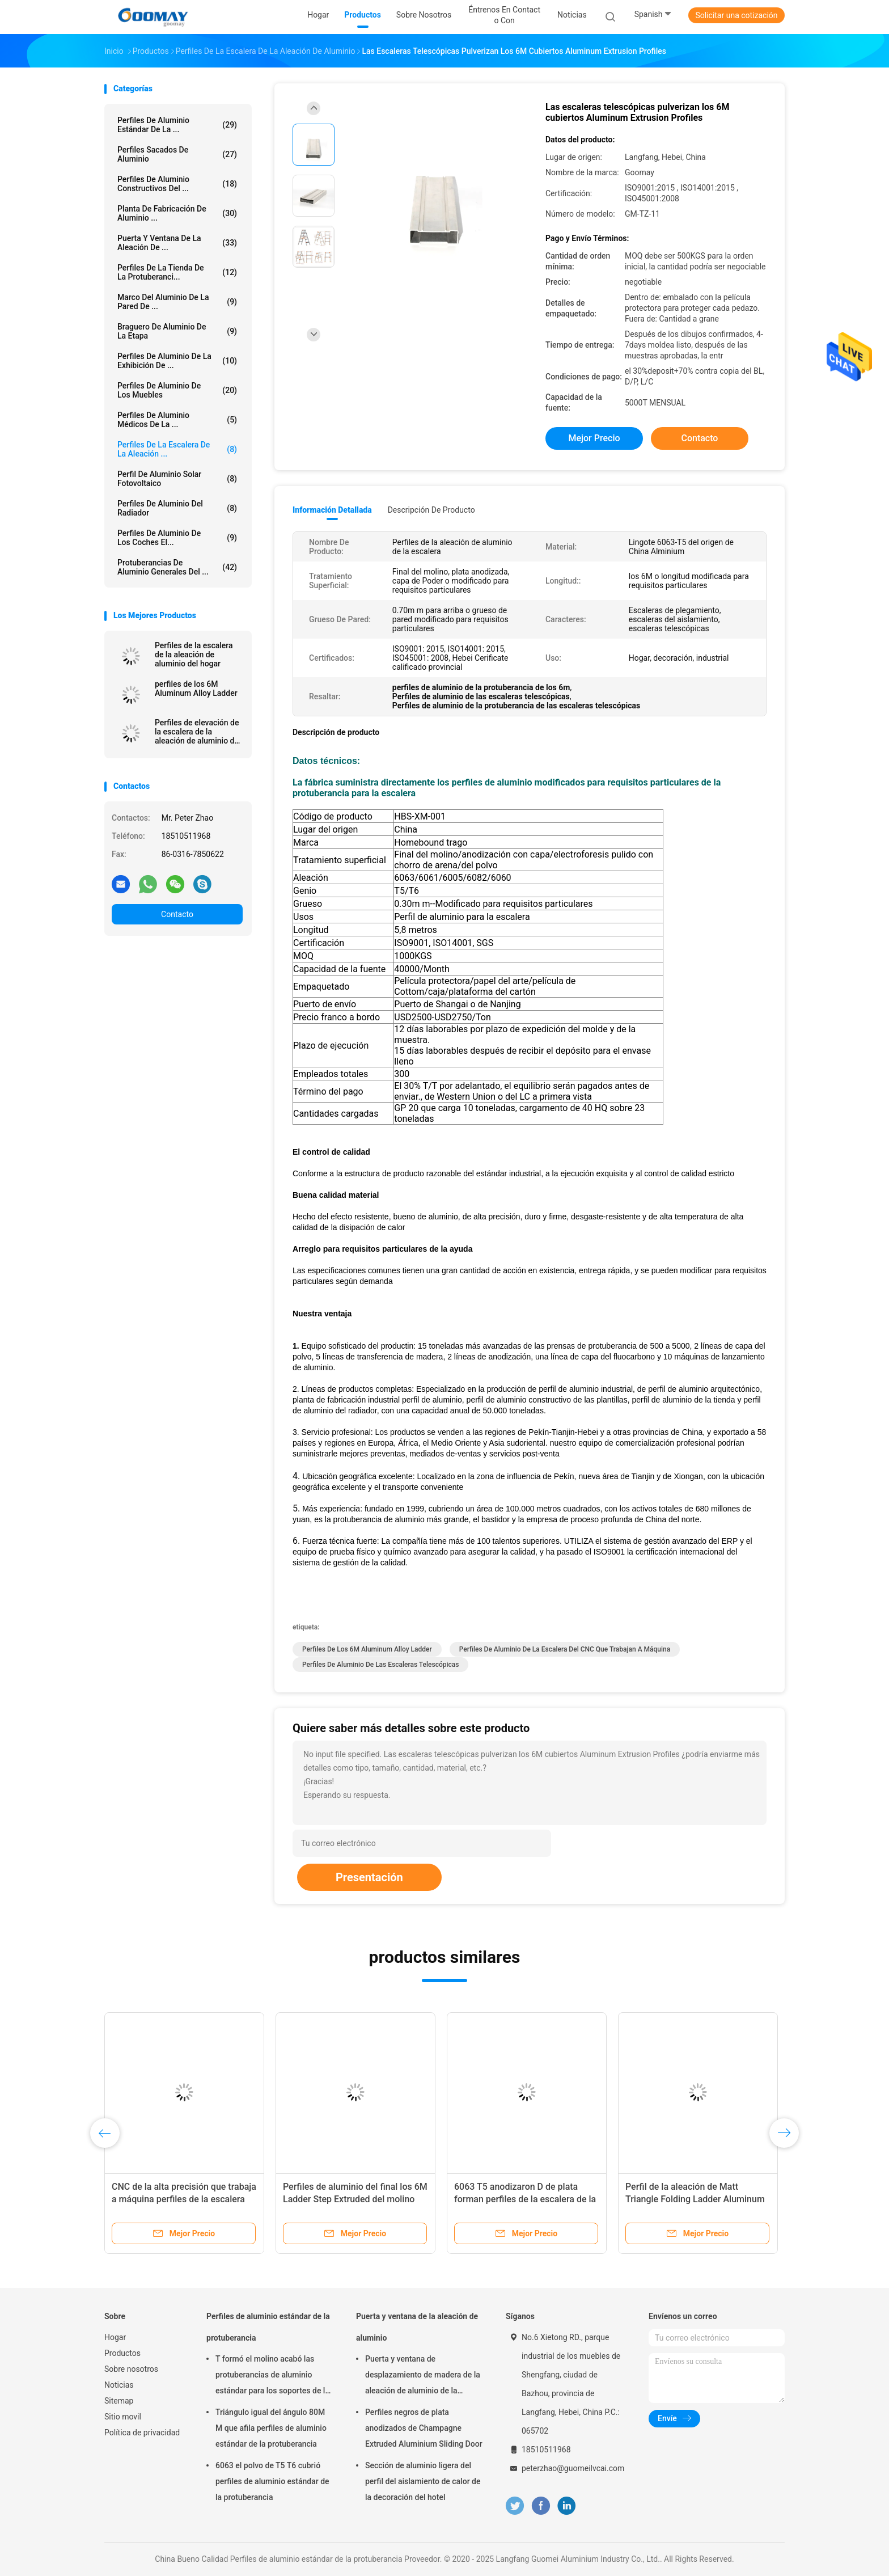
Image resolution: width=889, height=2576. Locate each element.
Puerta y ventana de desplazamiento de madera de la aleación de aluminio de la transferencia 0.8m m (422, 2376)
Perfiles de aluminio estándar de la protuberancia (268, 2327)
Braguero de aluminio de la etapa (177, 331)
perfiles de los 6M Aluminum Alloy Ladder (196, 688)
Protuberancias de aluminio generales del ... (177, 567)
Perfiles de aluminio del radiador (177, 508)
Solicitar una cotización (736, 15)
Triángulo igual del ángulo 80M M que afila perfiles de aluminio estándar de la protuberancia (271, 2428)
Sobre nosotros (131, 2369)
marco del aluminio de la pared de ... (177, 302)
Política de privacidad (142, 2432)
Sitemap (118, 2400)
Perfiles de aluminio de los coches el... (177, 538)
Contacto (177, 914)
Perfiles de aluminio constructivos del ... (177, 184)
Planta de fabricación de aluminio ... (177, 213)
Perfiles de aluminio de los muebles (177, 390)
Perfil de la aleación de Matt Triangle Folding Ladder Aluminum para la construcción (695, 2199)
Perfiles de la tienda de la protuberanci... (177, 272)
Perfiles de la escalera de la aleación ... (177, 449)
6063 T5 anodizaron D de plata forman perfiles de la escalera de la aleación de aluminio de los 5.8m (525, 2199)
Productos (122, 2353)
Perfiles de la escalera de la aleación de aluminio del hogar (194, 654)
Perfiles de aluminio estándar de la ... (177, 125)
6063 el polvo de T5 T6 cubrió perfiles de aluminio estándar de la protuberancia (272, 2481)
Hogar (115, 2337)
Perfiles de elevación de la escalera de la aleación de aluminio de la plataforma (197, 731)
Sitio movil (122, 2416)
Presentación (369, 1877)
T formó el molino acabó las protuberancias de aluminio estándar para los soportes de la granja (272, 2376)
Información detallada (332, 509)
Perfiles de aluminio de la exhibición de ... (177, 361)
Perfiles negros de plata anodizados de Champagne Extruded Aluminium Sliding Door (423, 2428)
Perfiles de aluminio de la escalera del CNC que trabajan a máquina (565, 1649)
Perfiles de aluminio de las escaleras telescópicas (380, 1665)
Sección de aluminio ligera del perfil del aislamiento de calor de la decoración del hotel (422, 2481)
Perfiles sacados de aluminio (177, 154)
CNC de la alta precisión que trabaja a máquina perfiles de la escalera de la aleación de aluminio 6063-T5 (184, 2199)
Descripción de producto (431, 509)
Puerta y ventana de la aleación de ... (177, 243)
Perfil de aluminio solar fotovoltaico (177, 479)
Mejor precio (594, 438)
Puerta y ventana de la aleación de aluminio (417, 2327)
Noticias (119, 2384)
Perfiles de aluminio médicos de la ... (177, 420)
